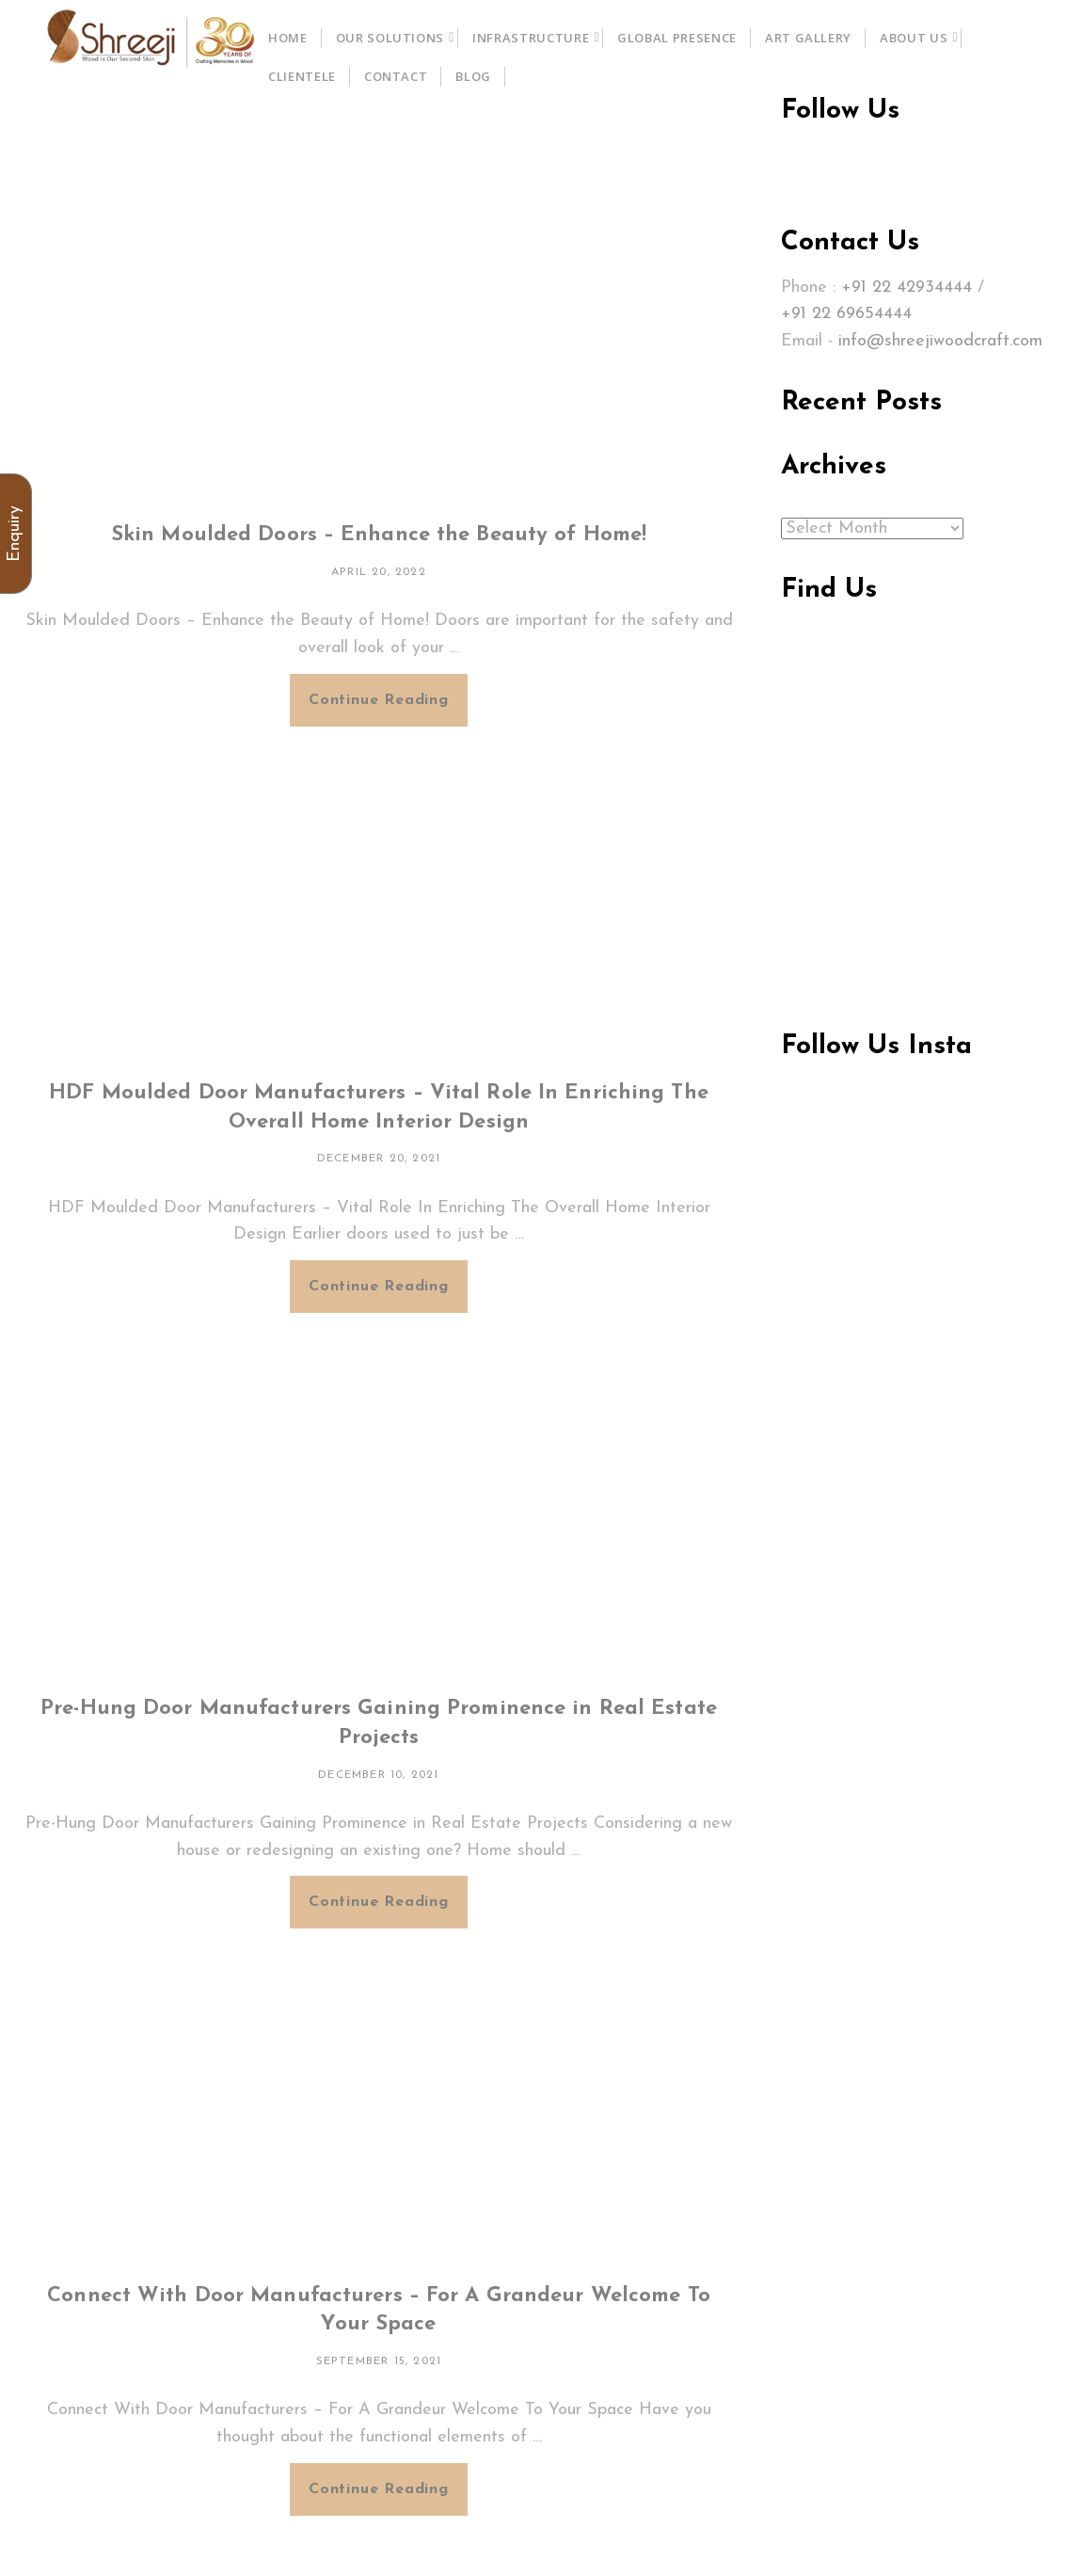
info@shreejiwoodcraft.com (940, 341)
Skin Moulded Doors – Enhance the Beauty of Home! (378, 535)
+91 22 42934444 (906, 287)
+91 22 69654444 (846, 314)
